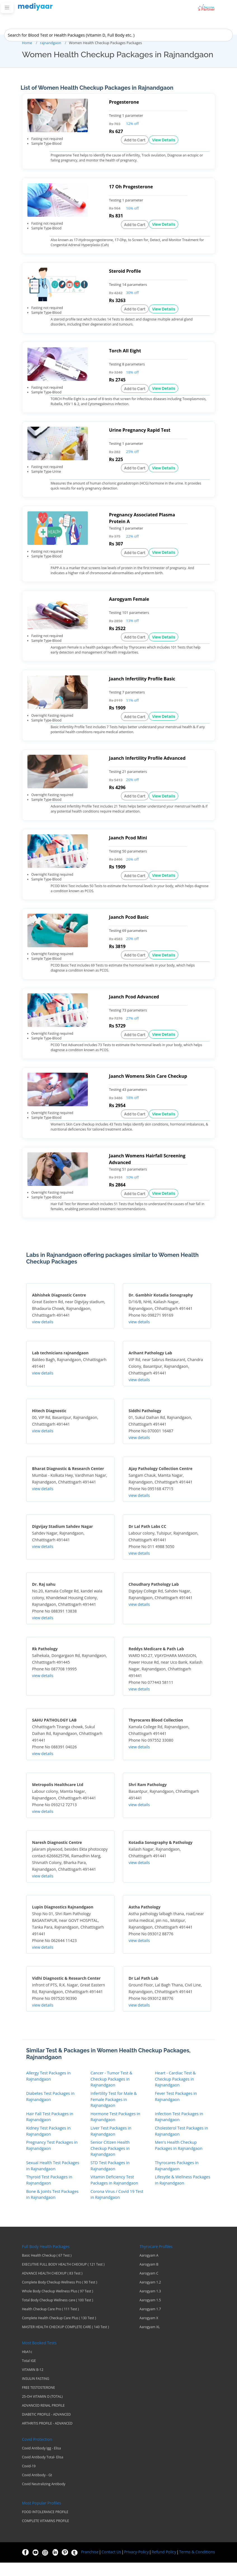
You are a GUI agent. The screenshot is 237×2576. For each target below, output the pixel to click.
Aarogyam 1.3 (150, 2304)
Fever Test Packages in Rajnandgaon (176, 2110)
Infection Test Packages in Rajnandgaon (179, 2130)
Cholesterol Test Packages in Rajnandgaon (181, 2144)
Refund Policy (164, 2565)
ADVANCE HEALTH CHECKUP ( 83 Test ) (52, 2286)
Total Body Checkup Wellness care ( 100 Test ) (57, 2313)
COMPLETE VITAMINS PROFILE (45, 2534)
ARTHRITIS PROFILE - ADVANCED (47, 2437)
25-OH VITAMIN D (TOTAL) (42, 2410)
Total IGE (29, 2374)
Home (27, 42)
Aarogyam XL (150, 2340)
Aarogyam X (149, 2331)
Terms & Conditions (197, 2565)
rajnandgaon (50, 42)
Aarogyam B (149, 2278)
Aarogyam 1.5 (150, 2313)
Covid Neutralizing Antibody (43, 2497)
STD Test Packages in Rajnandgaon (110, 2179)
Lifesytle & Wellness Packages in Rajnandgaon (182, 2193)
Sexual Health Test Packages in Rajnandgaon (52, 2179)
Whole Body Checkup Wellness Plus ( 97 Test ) (57, 2304)
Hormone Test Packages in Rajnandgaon (115, 2130)
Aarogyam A (149, 2269)
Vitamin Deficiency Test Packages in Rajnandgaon (114, 2193)
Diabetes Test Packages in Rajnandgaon (50, 2110)
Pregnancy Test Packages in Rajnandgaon (52, 2159)
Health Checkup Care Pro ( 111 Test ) (50, 2322)
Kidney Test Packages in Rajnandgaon (48, 2144)
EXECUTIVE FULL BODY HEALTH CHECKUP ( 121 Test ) (63, 2278)
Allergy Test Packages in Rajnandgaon (48, 2089)
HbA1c (27, 2365)
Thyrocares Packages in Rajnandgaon (177, 2179)
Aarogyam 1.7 (150, 2322)
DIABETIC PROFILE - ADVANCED (46, 2428)
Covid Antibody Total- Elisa (42, 2470)
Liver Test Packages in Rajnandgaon (111, 2144)
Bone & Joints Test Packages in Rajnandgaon (52, 2208)
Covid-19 (29, 2479)
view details (42, 1335)
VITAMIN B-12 (32, 2383)
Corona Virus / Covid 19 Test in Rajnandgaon (117, 2208)
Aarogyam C (149, 2286)
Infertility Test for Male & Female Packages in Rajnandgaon (114, 2113)
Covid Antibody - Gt (37, 2488)
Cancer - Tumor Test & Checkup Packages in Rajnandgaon (111, 2092)
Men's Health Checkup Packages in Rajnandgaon (179, 2159)
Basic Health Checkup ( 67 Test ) (47, 2269)
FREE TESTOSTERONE (38, 2401)
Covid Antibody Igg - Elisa (41, 2461)
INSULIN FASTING (36, 2392)
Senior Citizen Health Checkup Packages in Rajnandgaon (110, 2162)
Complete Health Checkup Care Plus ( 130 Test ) (59, 2331)
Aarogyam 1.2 (150, 2295)
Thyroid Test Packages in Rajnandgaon (49, 2193)
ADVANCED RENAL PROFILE (43, 2419)
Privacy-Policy (136, 2565)
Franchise (90, 2565)
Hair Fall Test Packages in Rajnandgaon (49, 2130)
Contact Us (111, 2565)
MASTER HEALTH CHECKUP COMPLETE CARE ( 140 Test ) (65, 2340)
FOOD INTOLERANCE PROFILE (45, 2525)
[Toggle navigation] (7, 8)
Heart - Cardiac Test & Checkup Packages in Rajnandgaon (175, 2092)
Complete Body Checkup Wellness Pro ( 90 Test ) (59, 2295)
